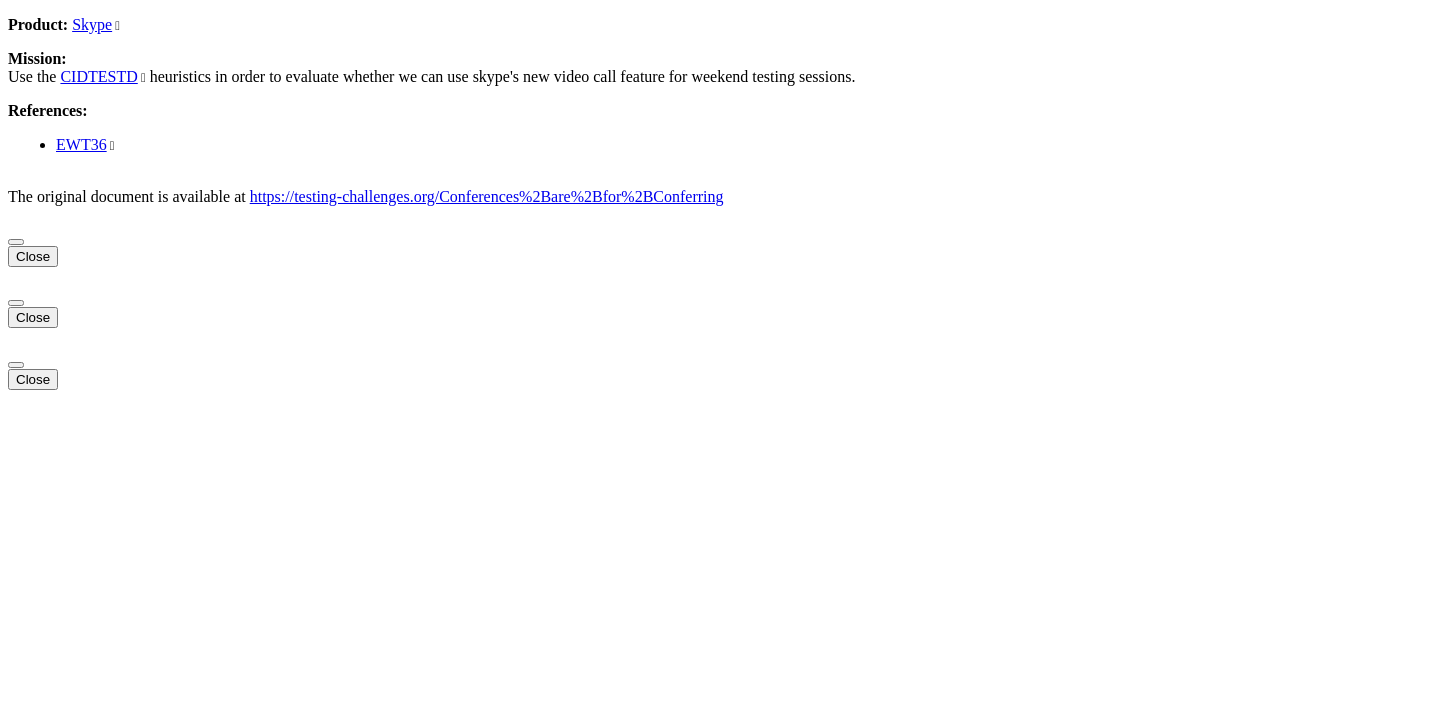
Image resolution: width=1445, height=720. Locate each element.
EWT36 (81, 144)
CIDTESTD (98, 76)
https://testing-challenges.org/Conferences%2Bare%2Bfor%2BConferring (487, 196)
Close (33, 256)
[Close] (16, 242)
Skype (92, 24)
